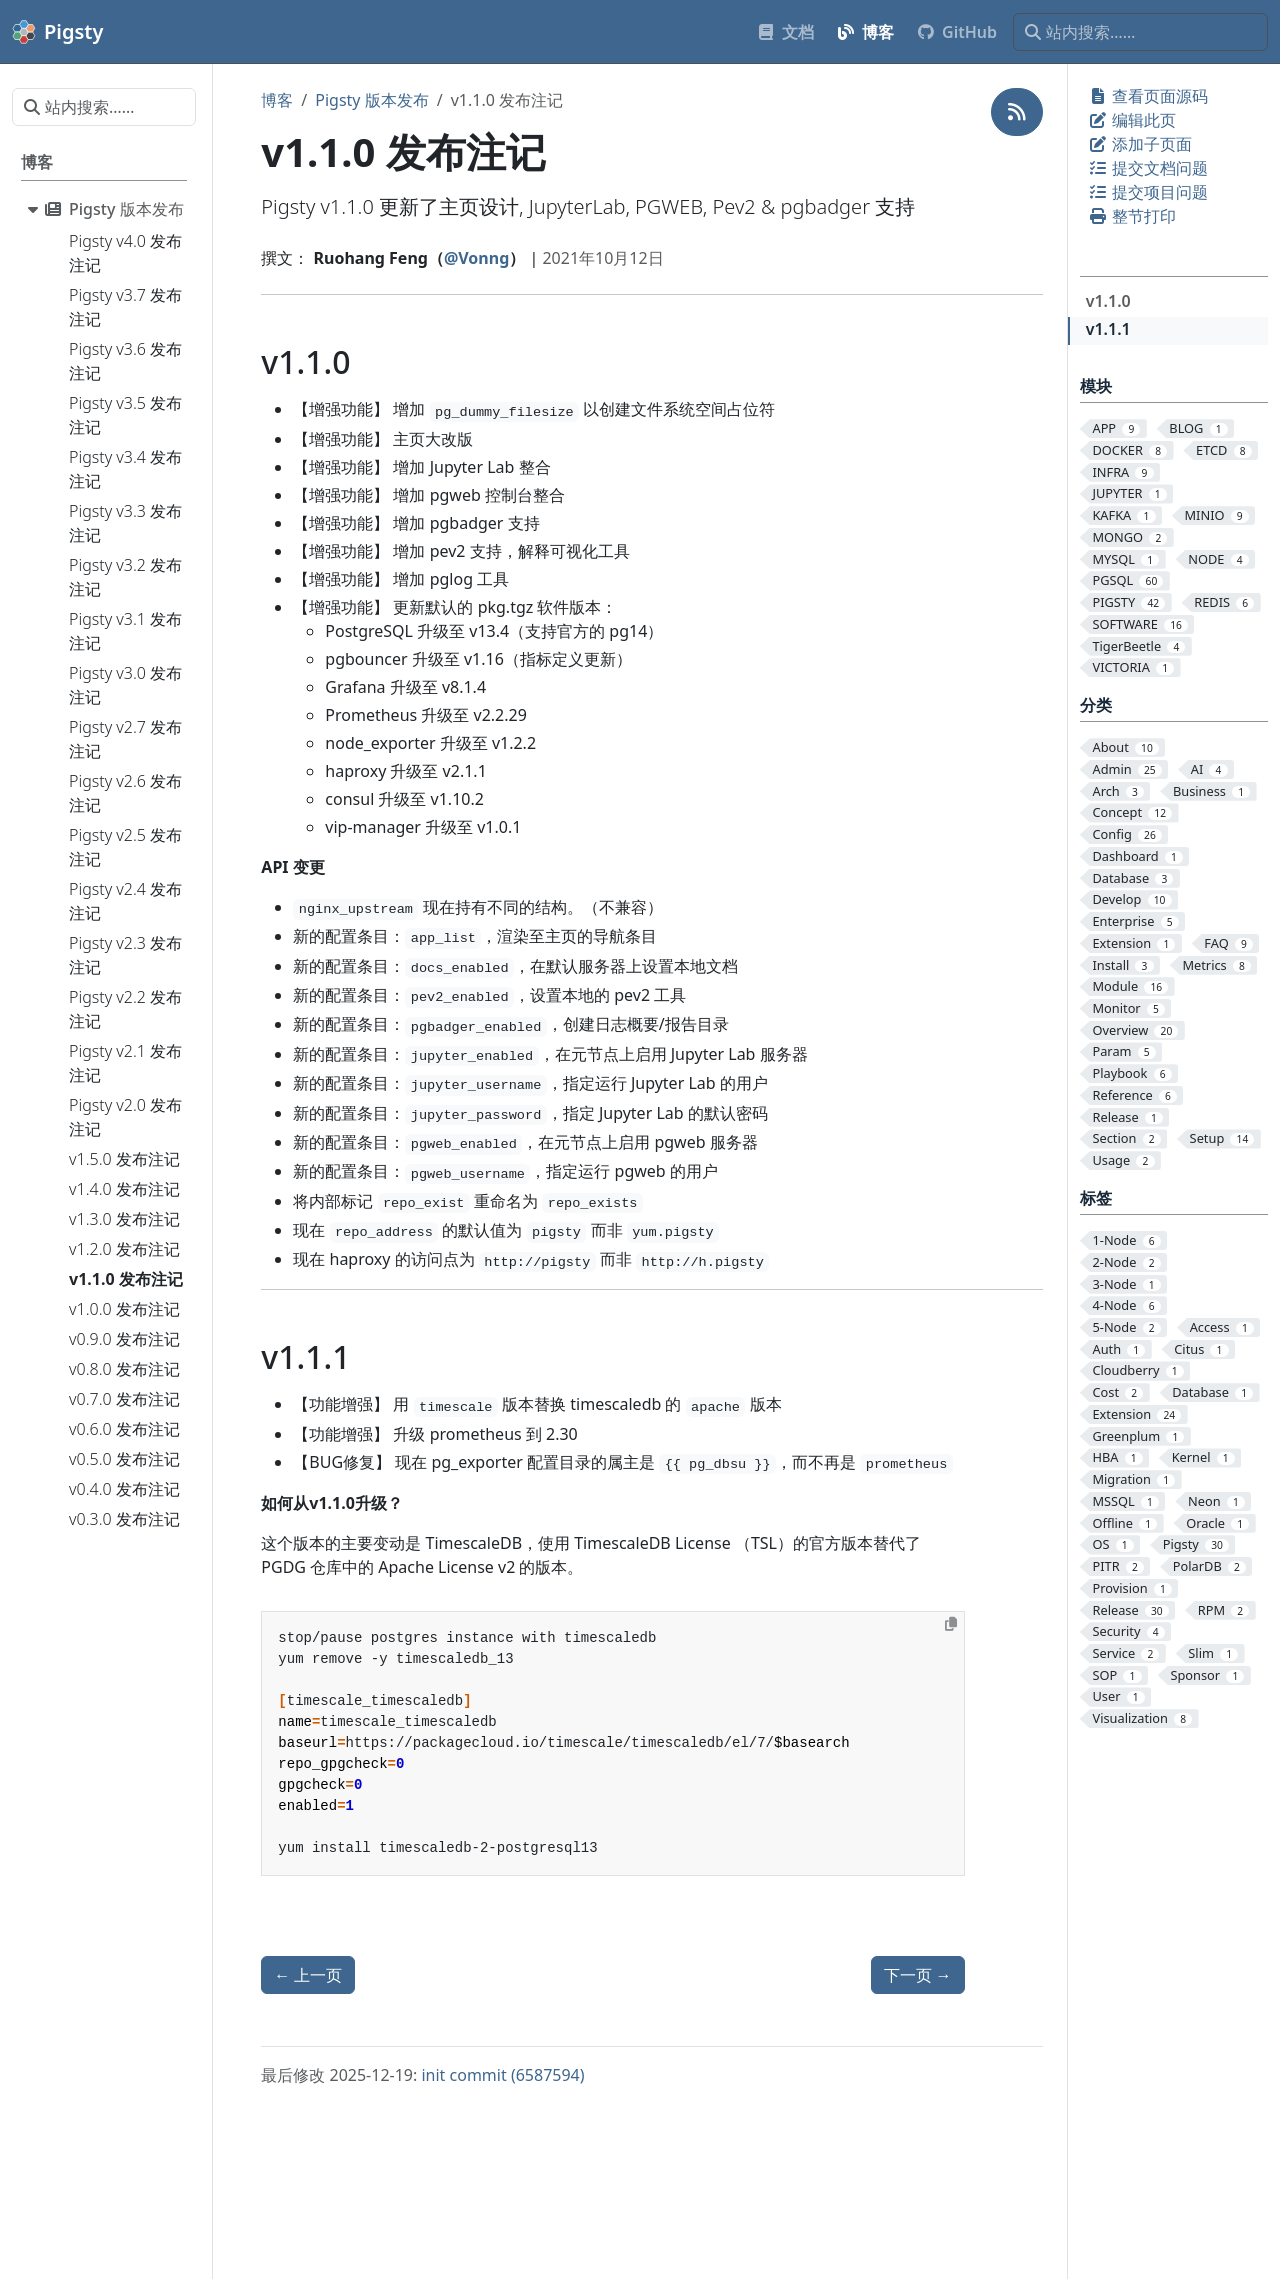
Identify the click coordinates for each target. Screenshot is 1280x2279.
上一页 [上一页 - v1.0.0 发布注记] (308, 1975)
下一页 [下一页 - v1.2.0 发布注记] (918, 1975)
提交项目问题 (1148, 192)
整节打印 (1132, 216)
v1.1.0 (1108, 301)
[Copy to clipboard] (951, 1624)
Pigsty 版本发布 (371, 100)
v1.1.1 (1108, 329)
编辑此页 (1132, 120)
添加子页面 (1140, 144)
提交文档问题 (1148, 168)
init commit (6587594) (502, 2075)
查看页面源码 (1148, 96)
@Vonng (476, 258)
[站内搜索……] (1140, 32)
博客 (277, 100)
